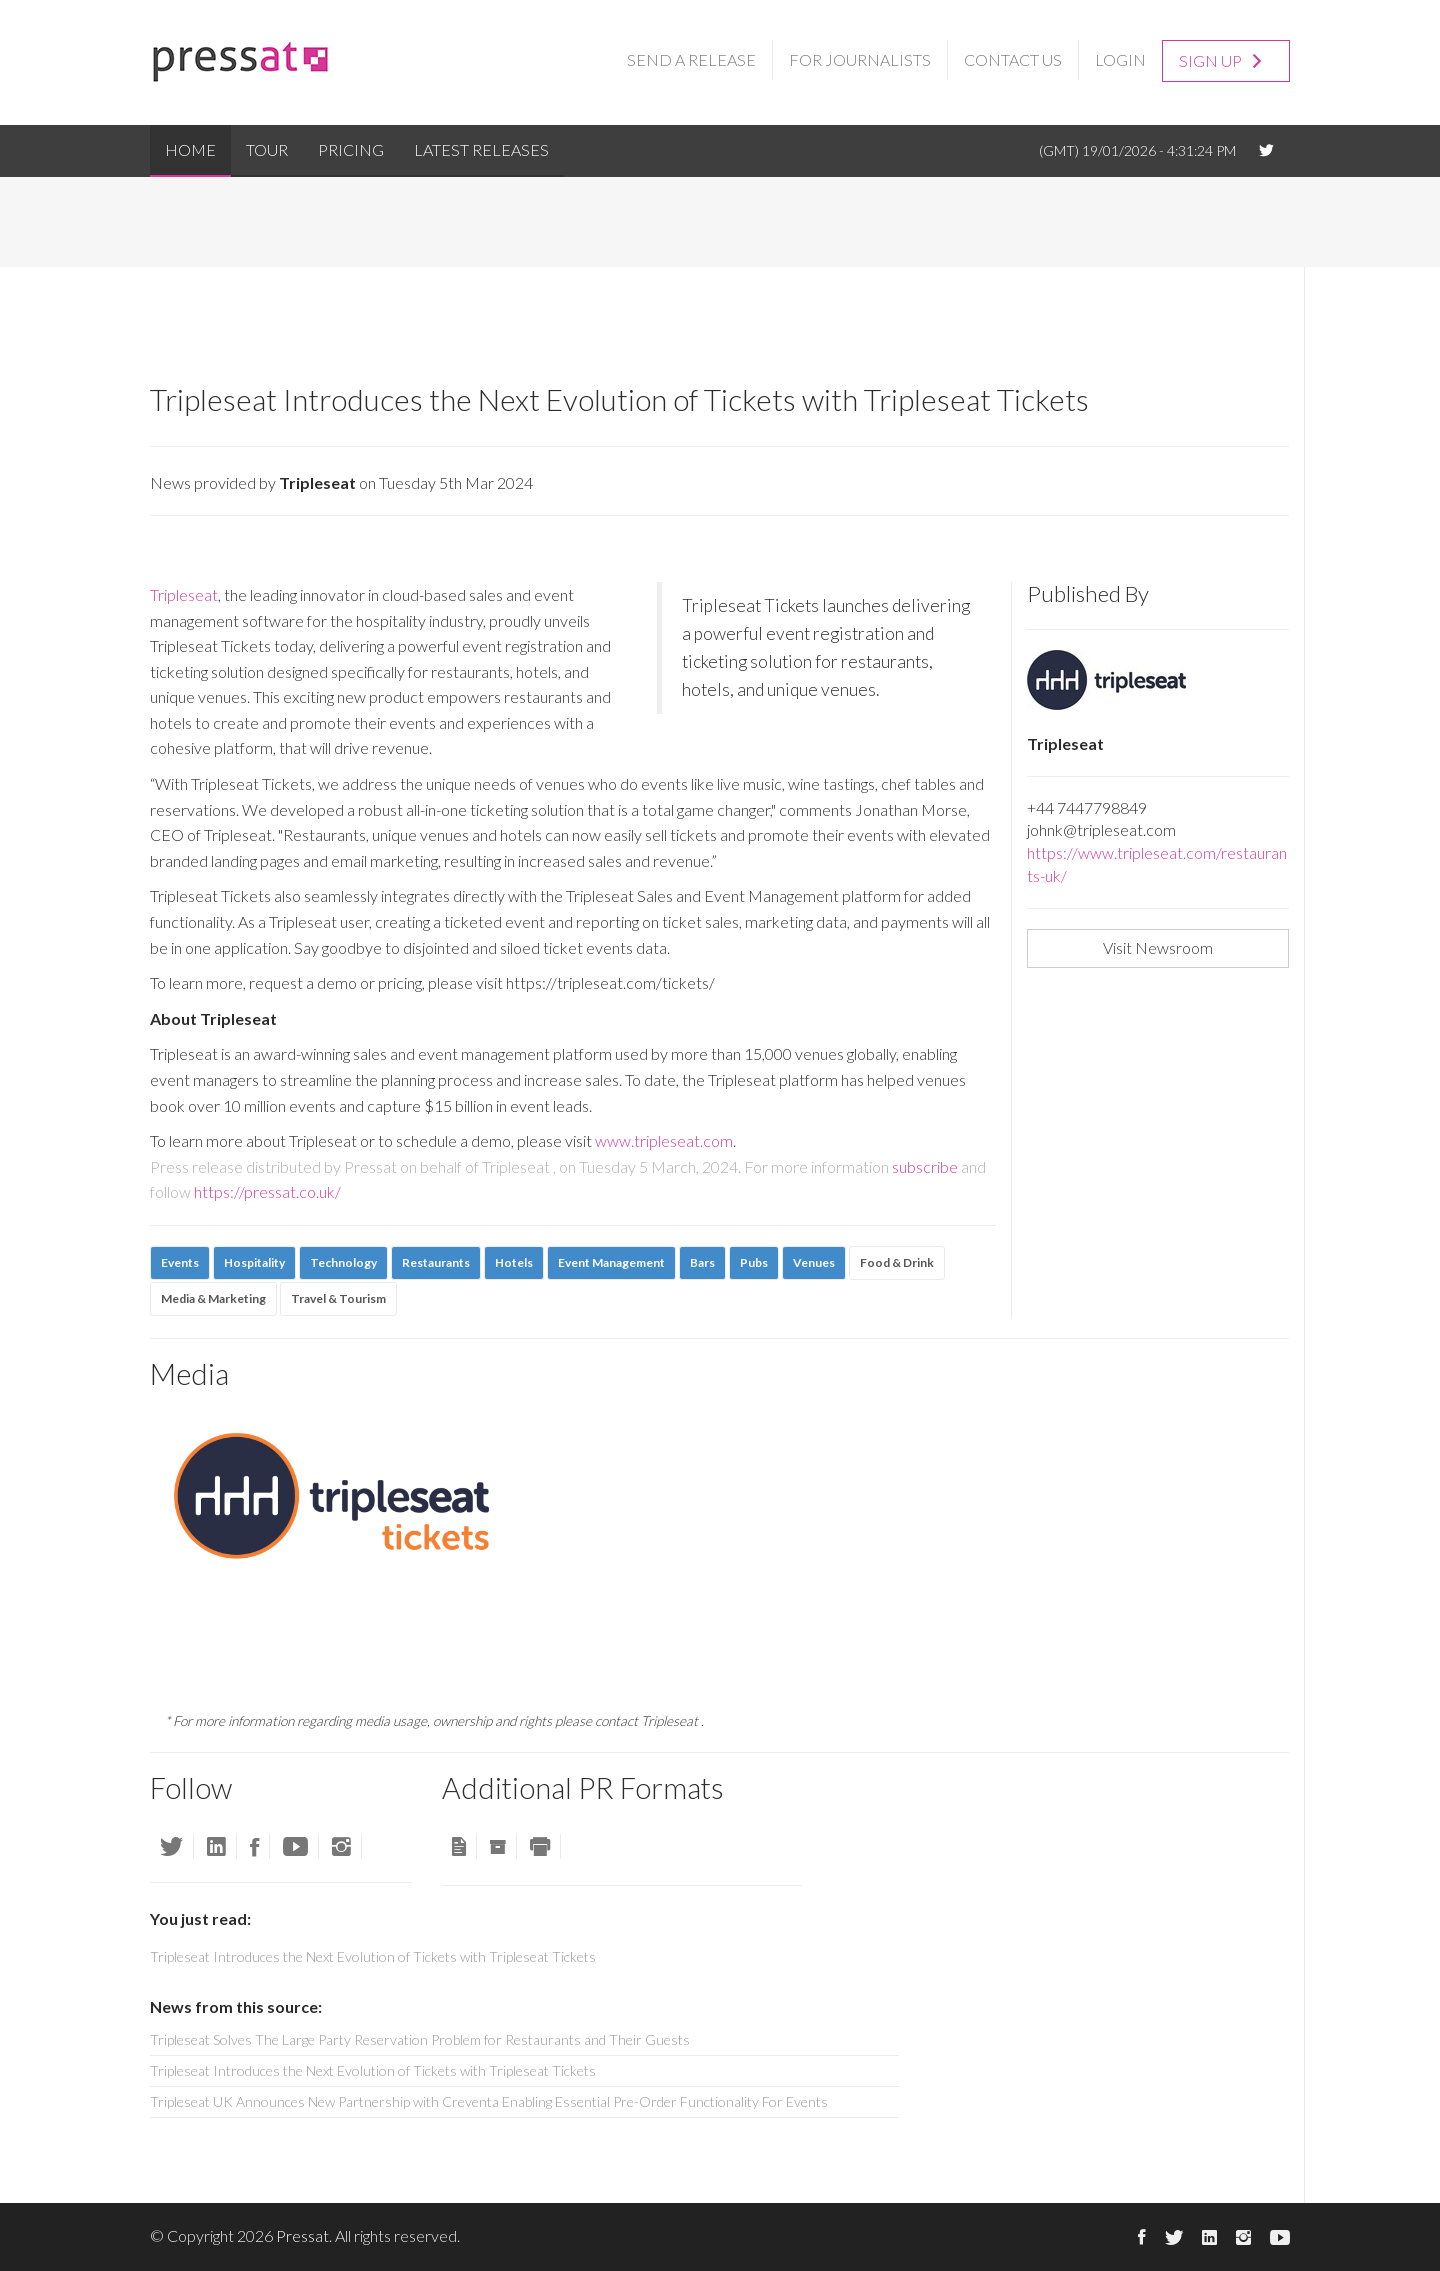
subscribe (925, 1166)
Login (1120, 59)
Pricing (351, 149)
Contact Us (1013, 59)
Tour (267, 149)
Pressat (302, 2235)
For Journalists (860, 59)
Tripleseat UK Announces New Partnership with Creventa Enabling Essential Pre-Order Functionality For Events (489, 2101)
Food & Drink (897, 1262)
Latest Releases (481, 149)
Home (190, 149)
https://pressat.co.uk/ (267, 1191)
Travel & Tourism (338, 1298)
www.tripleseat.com (664, 1140)
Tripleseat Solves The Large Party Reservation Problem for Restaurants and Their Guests (420, 2039)
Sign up (1220, 59)
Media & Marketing (213, 1298)
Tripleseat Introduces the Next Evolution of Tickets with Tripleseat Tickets (373, 2070)
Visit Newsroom (1158, 947)
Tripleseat (184, 594)
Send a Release (691, 59)
